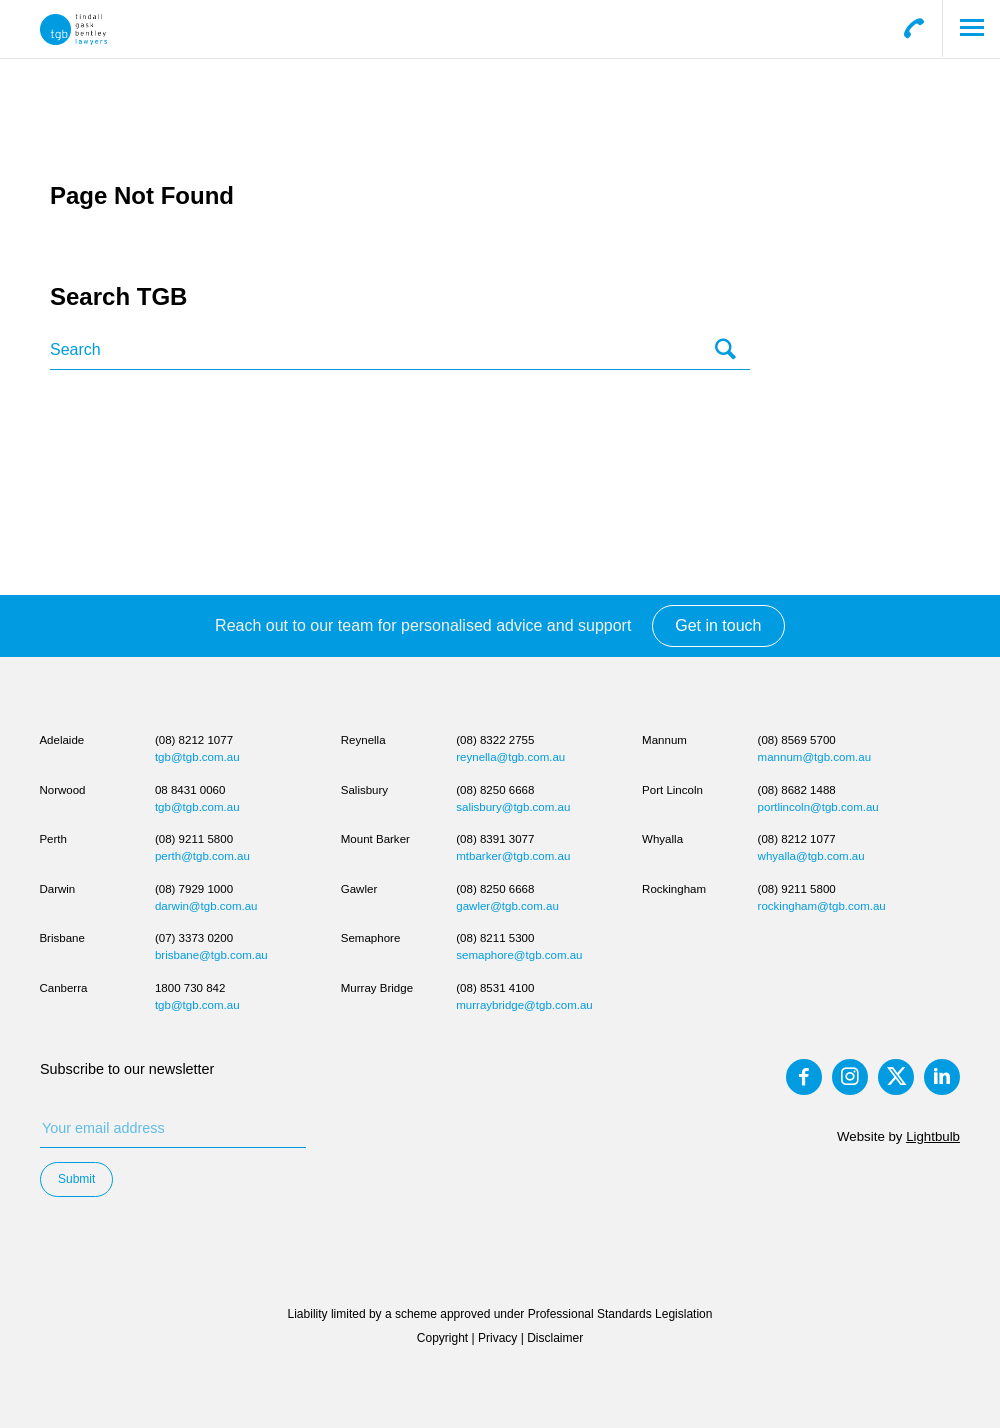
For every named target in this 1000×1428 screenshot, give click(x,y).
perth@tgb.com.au (202, 856)
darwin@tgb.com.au (206, 906)
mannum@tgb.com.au (814, 757)
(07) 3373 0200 (194, 938)
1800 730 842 (190, 988)
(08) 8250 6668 (495, 790)
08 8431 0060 (190, 790)
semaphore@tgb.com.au (519, 955)
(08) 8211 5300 (495, 938)
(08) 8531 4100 (495, 988)
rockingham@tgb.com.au (822, 906)
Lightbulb (933, 1136)
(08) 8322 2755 (495, 740)
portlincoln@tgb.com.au (818, 807)
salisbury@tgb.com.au (513, 807)
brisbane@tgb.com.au (211, 955)
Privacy (497, 1338)
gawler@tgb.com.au (507, 906)
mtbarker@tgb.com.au (513, 856)
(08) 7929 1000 (194, 889)
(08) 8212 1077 (194, 740)
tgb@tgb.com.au (197, 757)
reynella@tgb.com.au (510, 757)
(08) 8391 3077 (495, 839)
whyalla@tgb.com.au (811, 856)
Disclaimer (555, 1338)
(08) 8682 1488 (797, 790)
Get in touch (718, 625)
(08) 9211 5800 (194, 839)
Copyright (442, 1338)
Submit (76, 1179)
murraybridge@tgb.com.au (524, 1005)
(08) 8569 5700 (797, 740)
